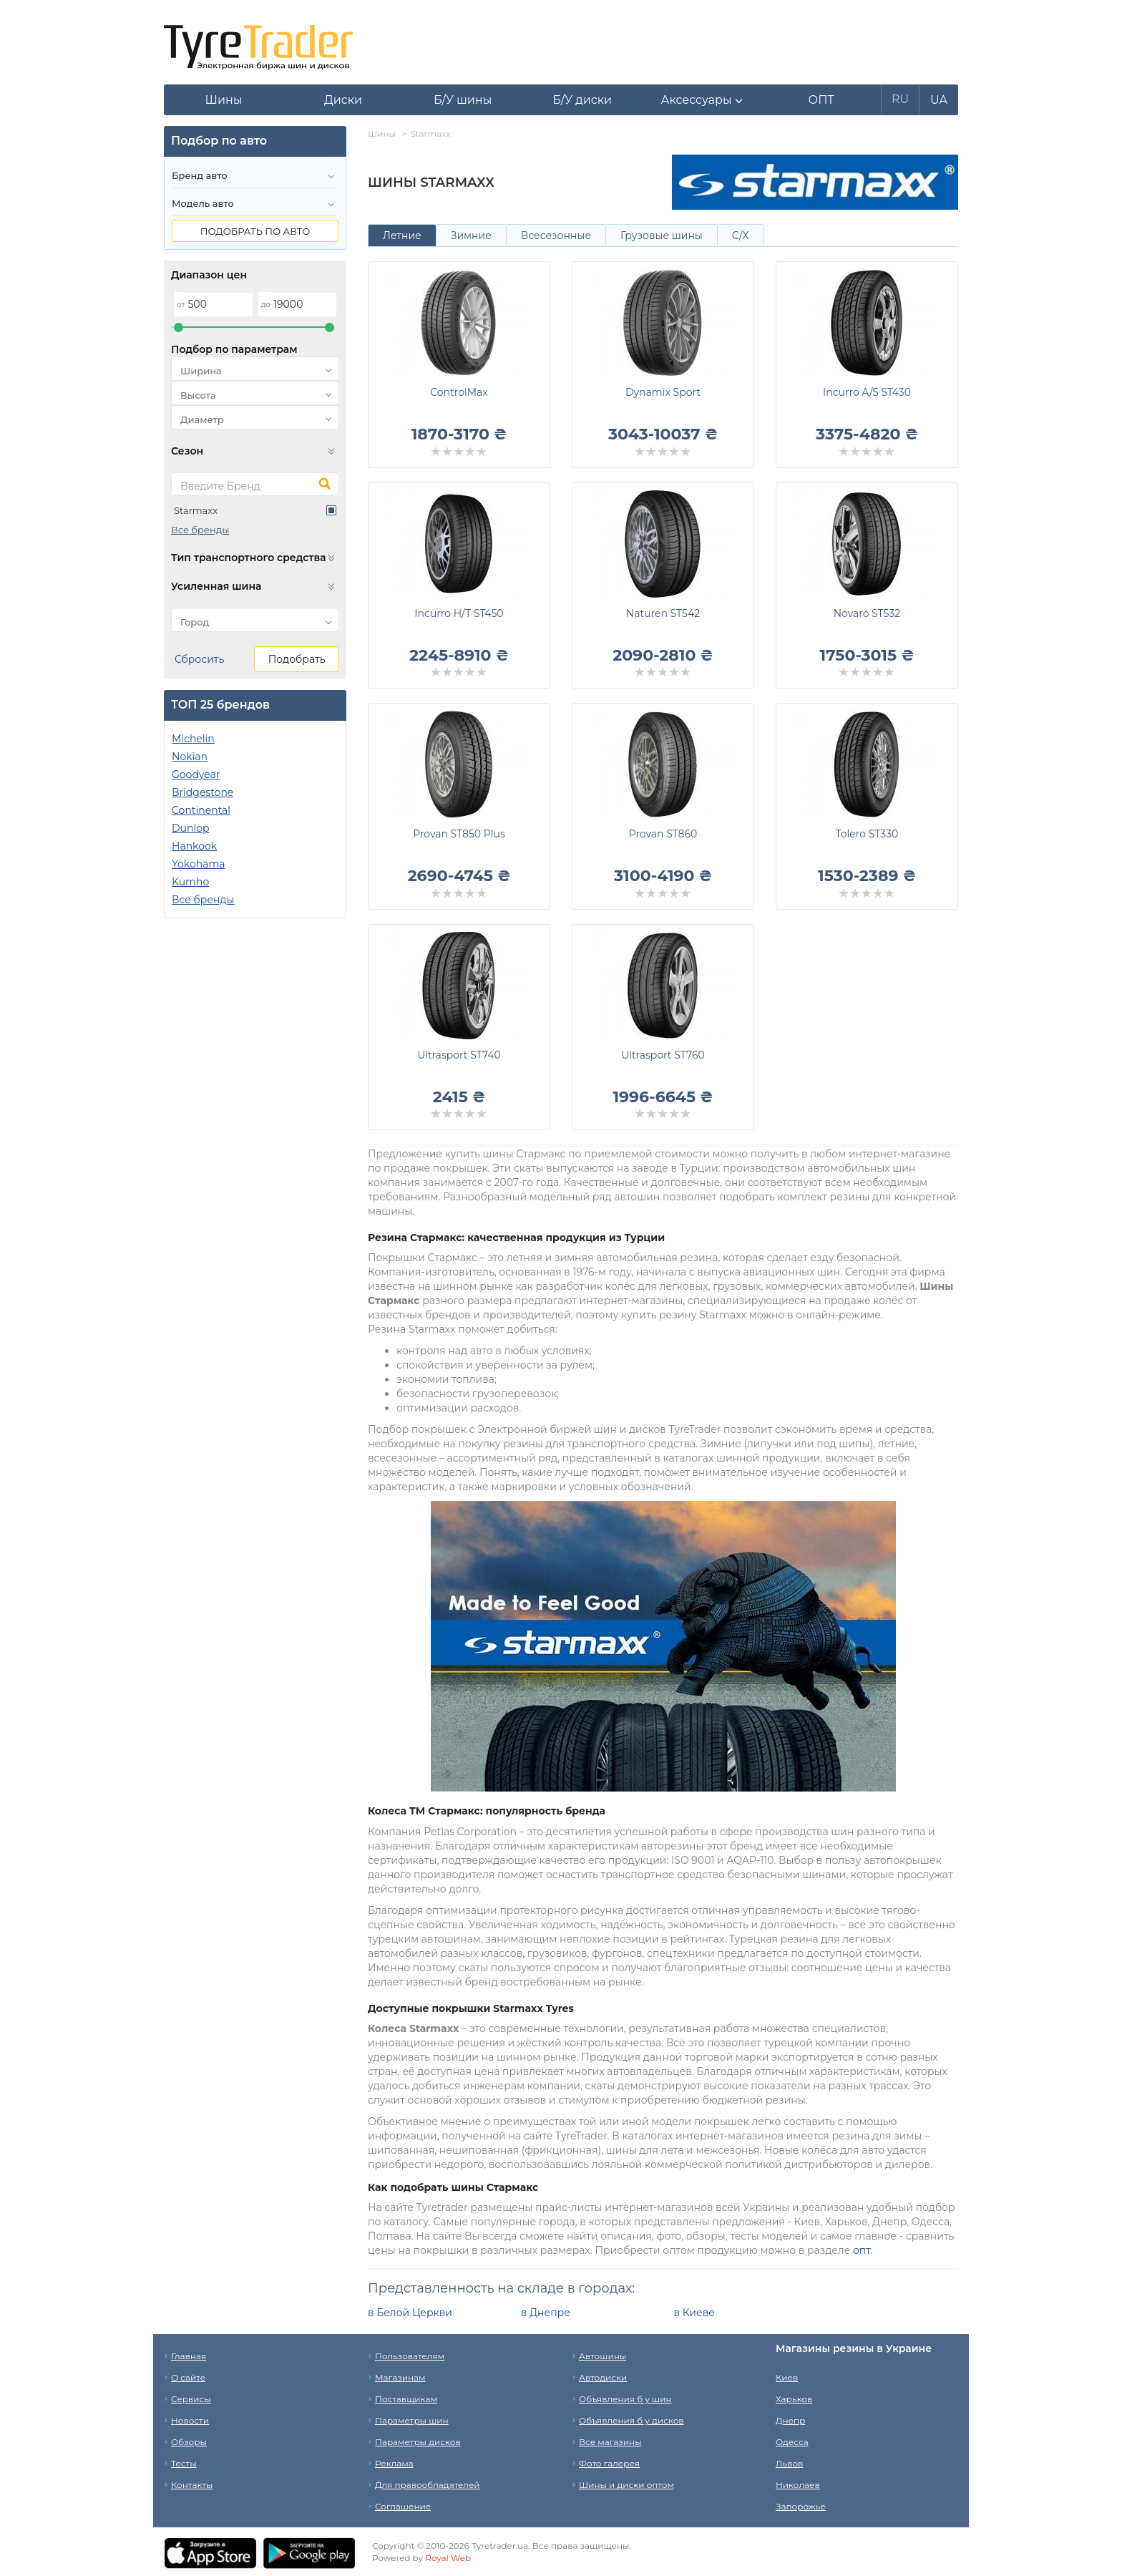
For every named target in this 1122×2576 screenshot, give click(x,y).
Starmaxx (196, 510)
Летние (402, 235)
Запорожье (801, 2506)
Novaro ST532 (867, 613)
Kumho (190, 881)
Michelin (193, 738)
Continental (201, 810)
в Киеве (694, 2312)
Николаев (798, 2484)
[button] (701, 100)
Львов (789, 2463)
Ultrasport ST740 (459, 1055)
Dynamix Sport (663, 392)
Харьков (794, 2398)
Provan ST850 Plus (459, 833)
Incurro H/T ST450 (458, 613)
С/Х (740, 235)
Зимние (471, 235)
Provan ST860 (663, 833)
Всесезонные (556, 235)
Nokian (190, 756)
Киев (787, 2377)
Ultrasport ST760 (663, 1055)
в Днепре (545, 2312)
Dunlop (190, 828)
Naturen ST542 (663, 613)
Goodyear (196, 774)
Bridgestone (202, 792)
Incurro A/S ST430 (867, 392)
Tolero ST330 (867, 833)
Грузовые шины (661, 235)
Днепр (790, 2420)
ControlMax (459, 392)
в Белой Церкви (410, 2312)
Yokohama (198, 863)
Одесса (792, 2441)
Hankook (194, 846)
